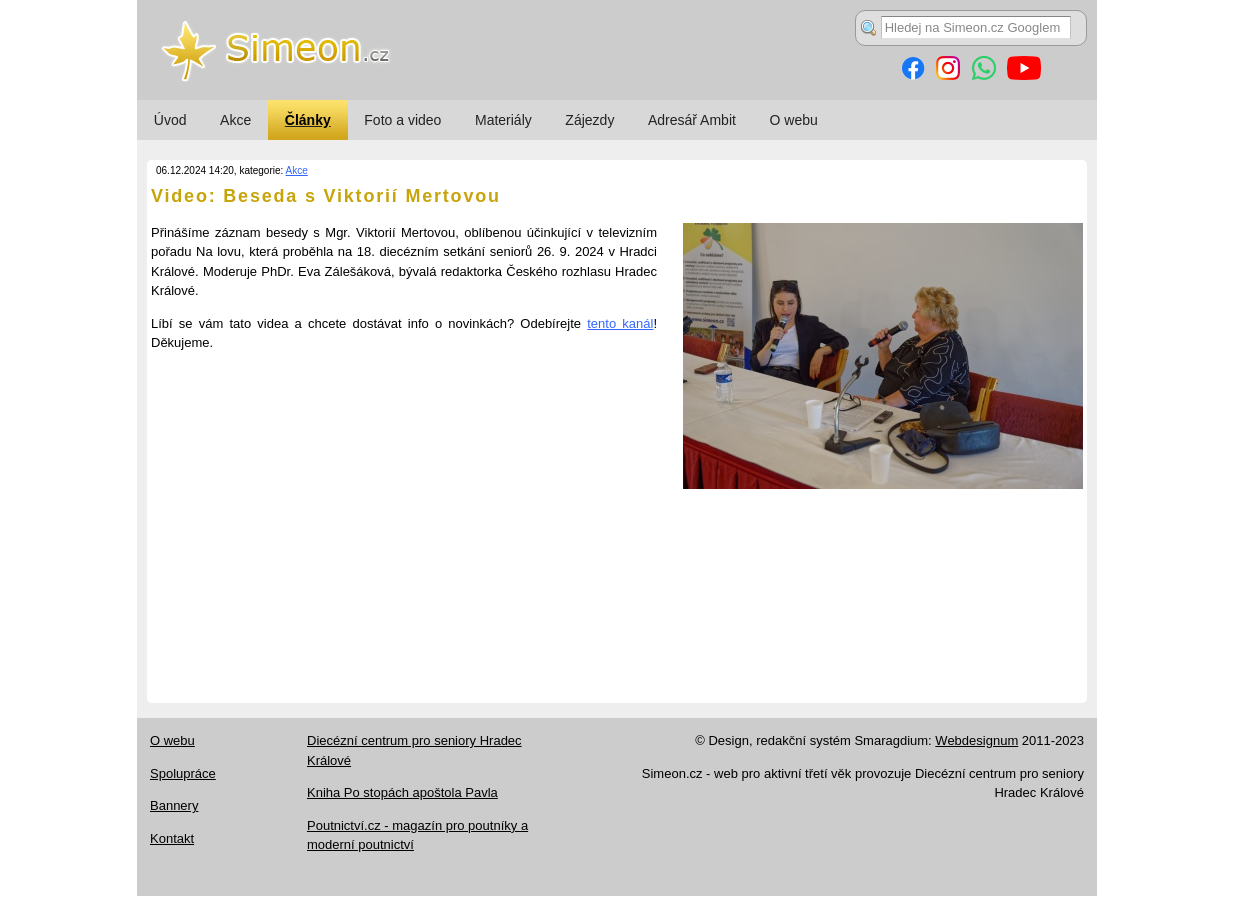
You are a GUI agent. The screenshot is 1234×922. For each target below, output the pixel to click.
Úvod (170, 120)
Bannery (174, 805)
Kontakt (172, 838)
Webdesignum (976, 740)
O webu (794, 120)
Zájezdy (589, 120)
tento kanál (620, 323)
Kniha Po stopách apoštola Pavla (402, 792)
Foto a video (402, 120)
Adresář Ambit (692, 120)
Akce (235, 120)
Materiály (503, 120)
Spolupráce (183, 773)
